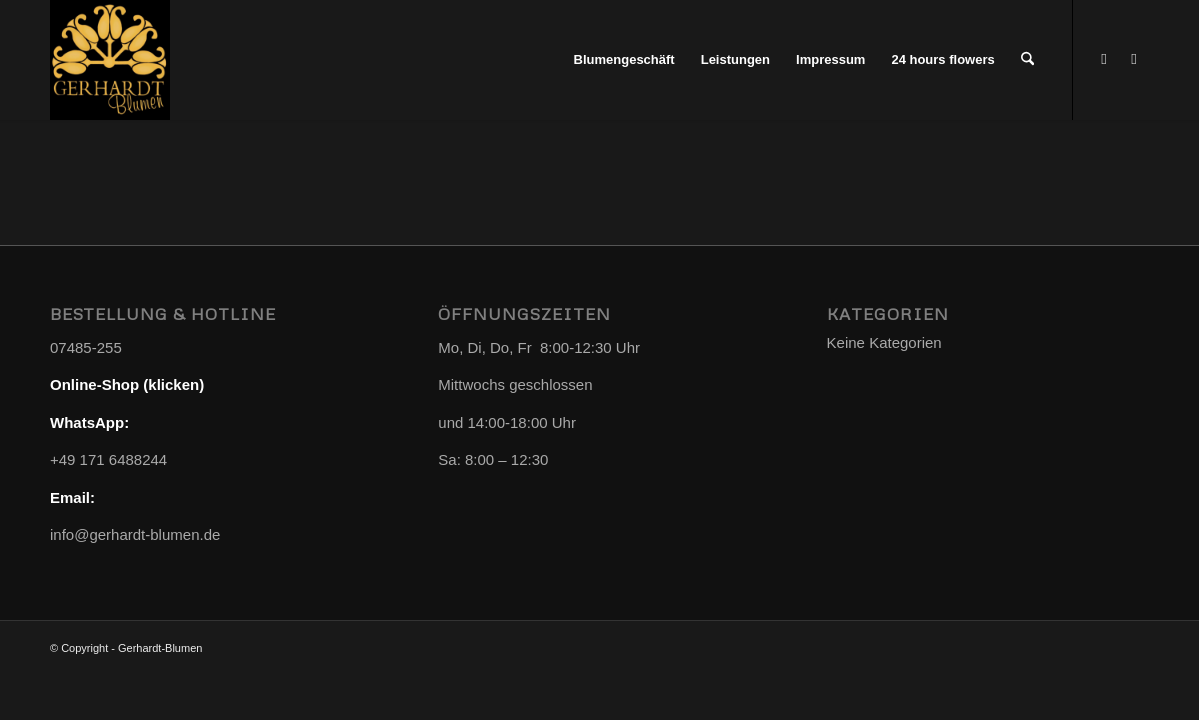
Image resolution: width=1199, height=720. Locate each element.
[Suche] (1027, 60)
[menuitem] (624, 60)
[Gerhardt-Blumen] (110, 60)
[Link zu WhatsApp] (1104, 59)
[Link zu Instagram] (1134, 59)
